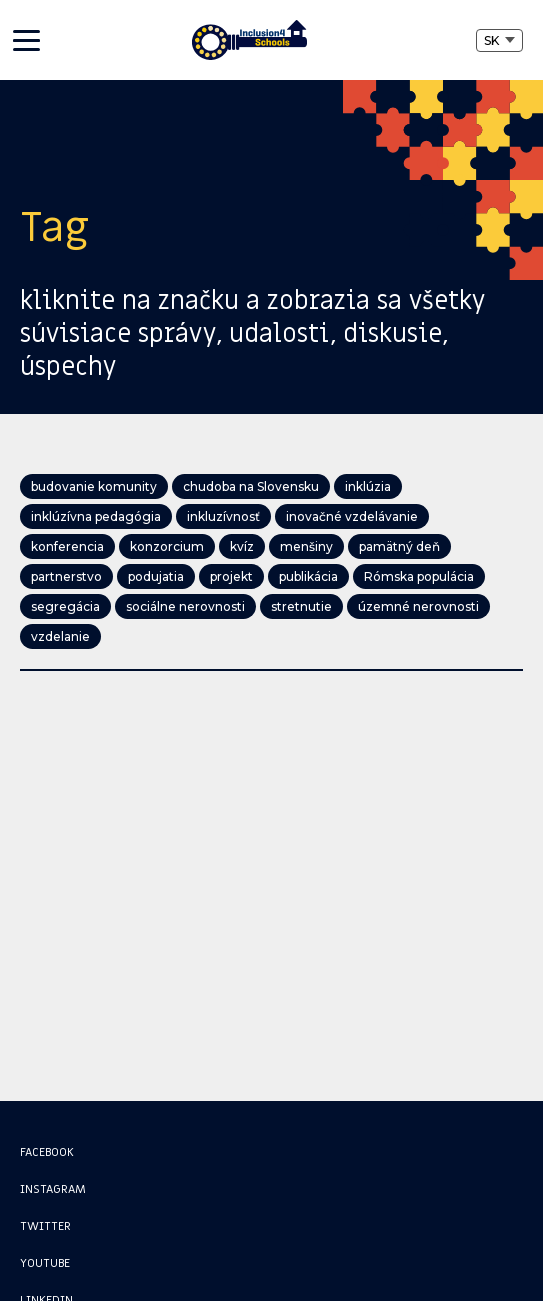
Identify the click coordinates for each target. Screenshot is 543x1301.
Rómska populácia (419, 576)
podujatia (156, 576)
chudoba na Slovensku (251, 486)
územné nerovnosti (418, 606)
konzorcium (167, 546)
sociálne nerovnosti (185, 606)
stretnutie (301, 606)
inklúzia (368, 486)
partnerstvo (66, 576)
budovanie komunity (94, 486)
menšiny (306, 546)
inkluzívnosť (223, 516)
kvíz (242, 546)
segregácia (65, 606)
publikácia (308, 576)
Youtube (45, 1263)
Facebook (47, 1152)
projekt (231, 576)
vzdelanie (60, 636)
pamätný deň (399, 546)
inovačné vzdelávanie (352, 516)
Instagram (53, 1189)
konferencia (67, 546)
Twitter (45, 1226)
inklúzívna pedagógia (96, 516)
